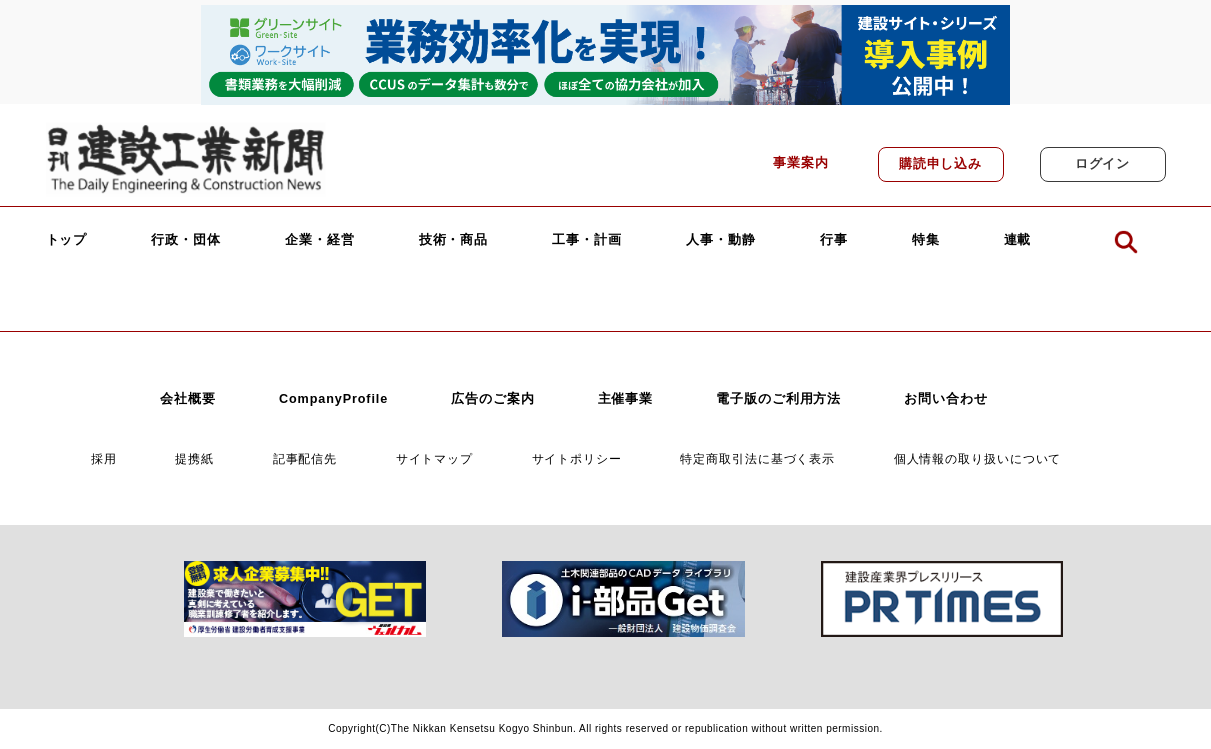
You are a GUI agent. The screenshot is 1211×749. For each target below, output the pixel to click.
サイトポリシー (577, 458)
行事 (834, 240)
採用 (104, 458)
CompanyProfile (333, 399)
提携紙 (194, 458)
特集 (926, 240)
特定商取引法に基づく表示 (757, 458)
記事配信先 (305, 458)
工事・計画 (587, 240)
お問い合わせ (945, 399)
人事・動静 (721, 240)
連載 (1018, 240)
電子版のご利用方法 (778, 399)
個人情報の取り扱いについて (978, 458)
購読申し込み (940, 164)
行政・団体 (186, 240)
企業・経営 (320, 240)
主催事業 (626, 399)
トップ (67, 240)
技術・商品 (454, 240)
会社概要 (188, 399)
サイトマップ (434, 458)
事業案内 (801, 163)
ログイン (1103, 164)
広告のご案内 (492, 399)
